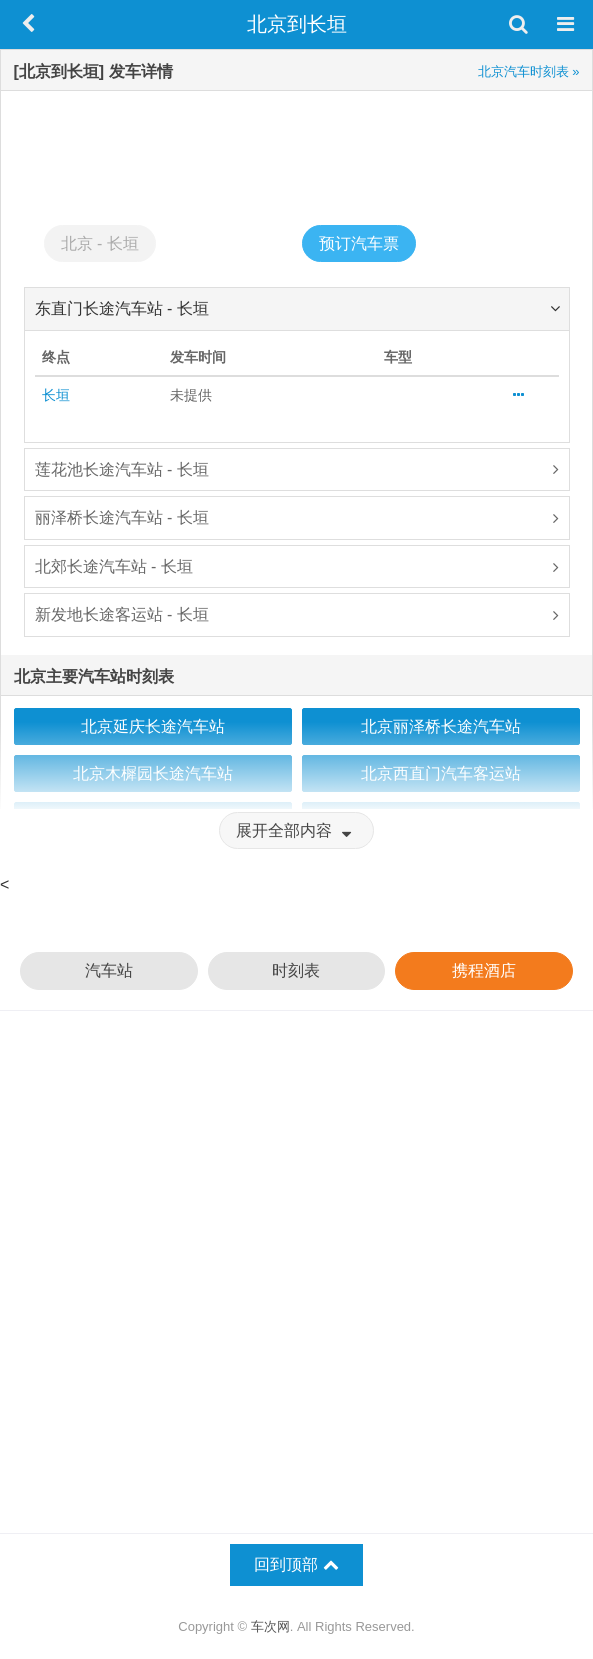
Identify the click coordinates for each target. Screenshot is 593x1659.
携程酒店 (484, 970)
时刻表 (296, 970)
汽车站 (109, 970)
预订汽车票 (359, 243)
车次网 (270, 1626)
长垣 (56, 395)
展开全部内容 (296, 830)
